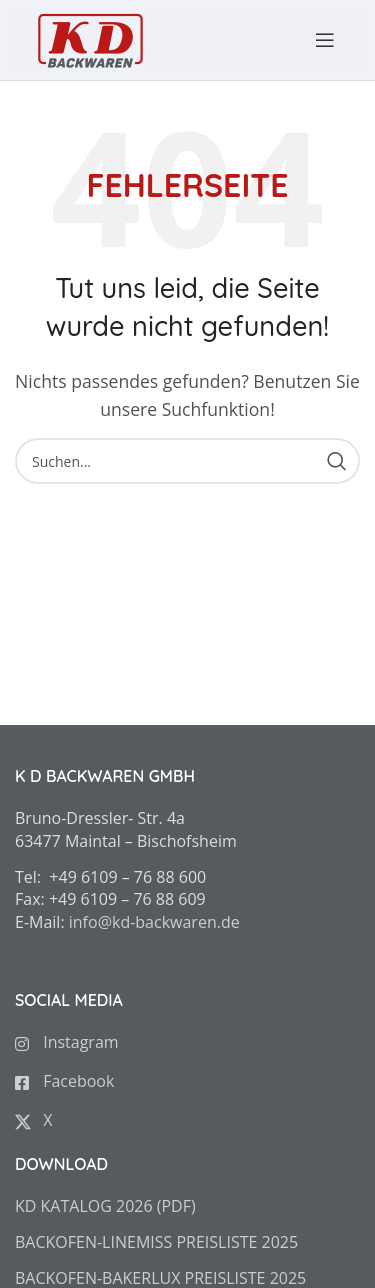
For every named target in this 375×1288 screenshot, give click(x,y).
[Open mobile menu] (315, 40)
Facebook (64, 1081)
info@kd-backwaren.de (154, 922)
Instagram (67, 1042)
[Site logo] (90, 38)
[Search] (187, 461)
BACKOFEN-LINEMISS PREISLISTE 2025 (156, 1242)
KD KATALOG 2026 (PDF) (105, 1206)
